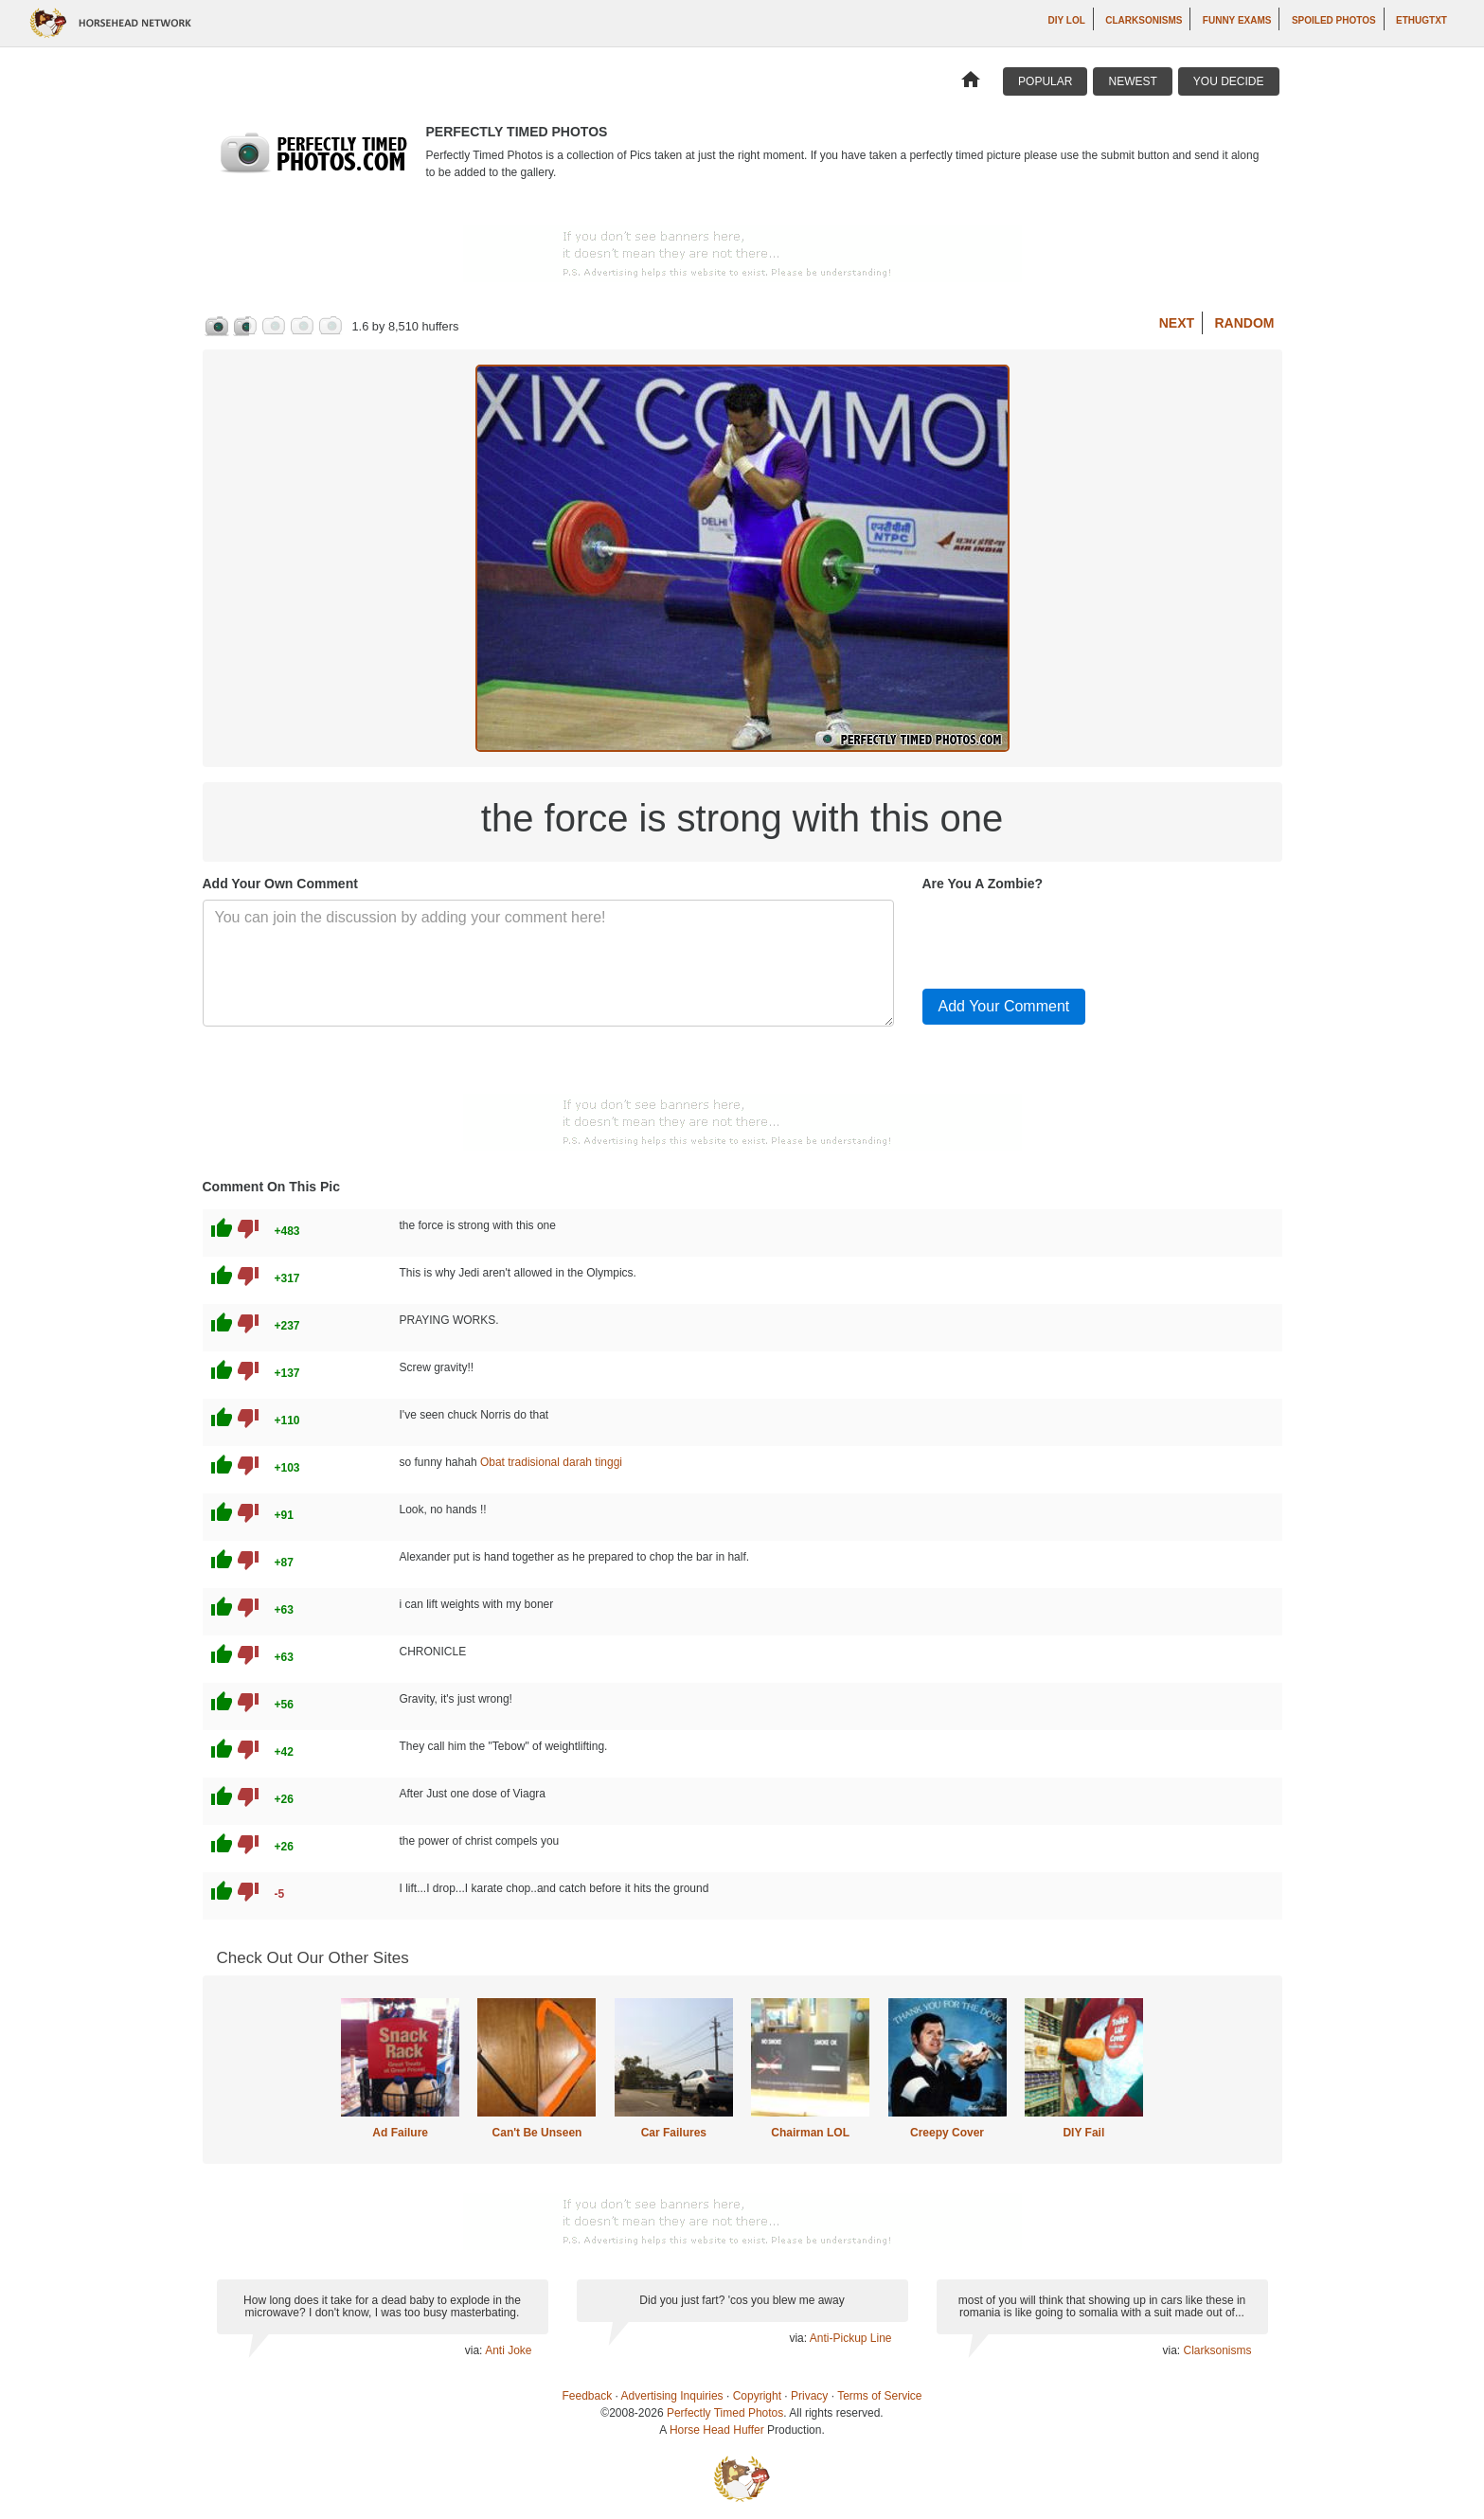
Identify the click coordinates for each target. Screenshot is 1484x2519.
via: (475, 2350)
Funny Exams (1237, 20)
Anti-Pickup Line (851, 2338)
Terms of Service (879, 2396)
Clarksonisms (1143, 20)
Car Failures (673, 2132)
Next (1176, 323)
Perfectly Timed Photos (725, 2413)
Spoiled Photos (1334, 20)
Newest (1132, 81)
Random (1245, 323)
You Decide (1228, 81)
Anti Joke (508, 2350)
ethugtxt (1421, 20)
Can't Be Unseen (537, 2132)
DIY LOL (1066, 20)
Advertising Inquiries (672, 2396)
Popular (1045, 81)
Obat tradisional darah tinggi (551, 1462)
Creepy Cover (947, 2132)
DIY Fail (1083, 2132)
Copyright (757, 2396)
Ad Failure (400, 2132)
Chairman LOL (810, 2132)
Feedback (588, 2396)
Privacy (809, 2396)
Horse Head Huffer (717, 2430)
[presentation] (1066, 937)
